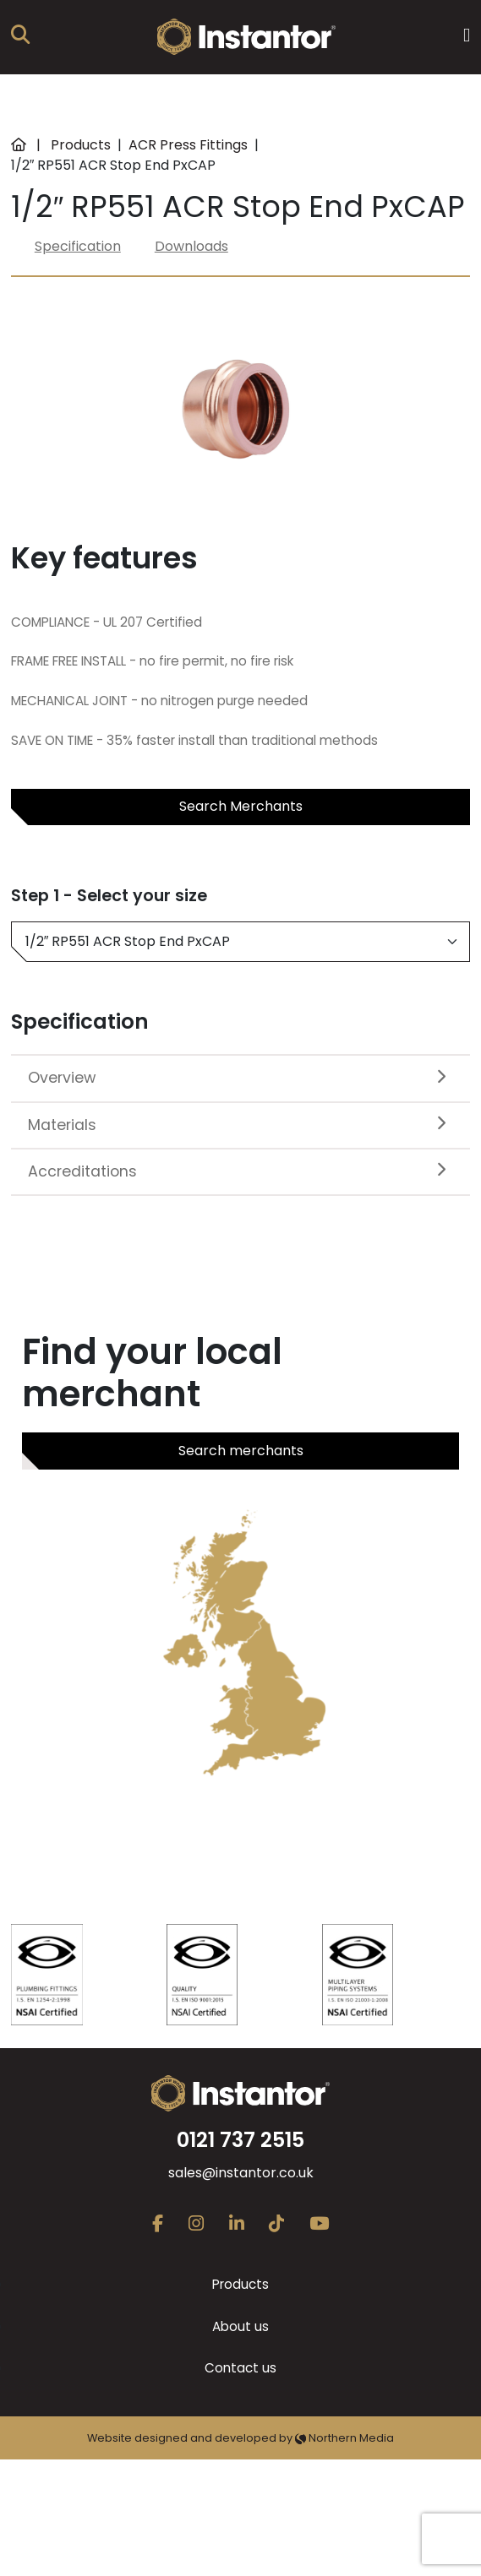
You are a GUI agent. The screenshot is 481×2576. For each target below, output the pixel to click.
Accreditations (82, 1171)
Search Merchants (241, 806)
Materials (62, 1125)
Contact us (240, 2368)
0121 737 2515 (240, 2140)
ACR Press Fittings (188, 145)
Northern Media (344, 2438)
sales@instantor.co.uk (241, 2172)
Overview (62, 1078)
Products (81, 145)
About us (240, 2326)
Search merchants (240, 1450)
